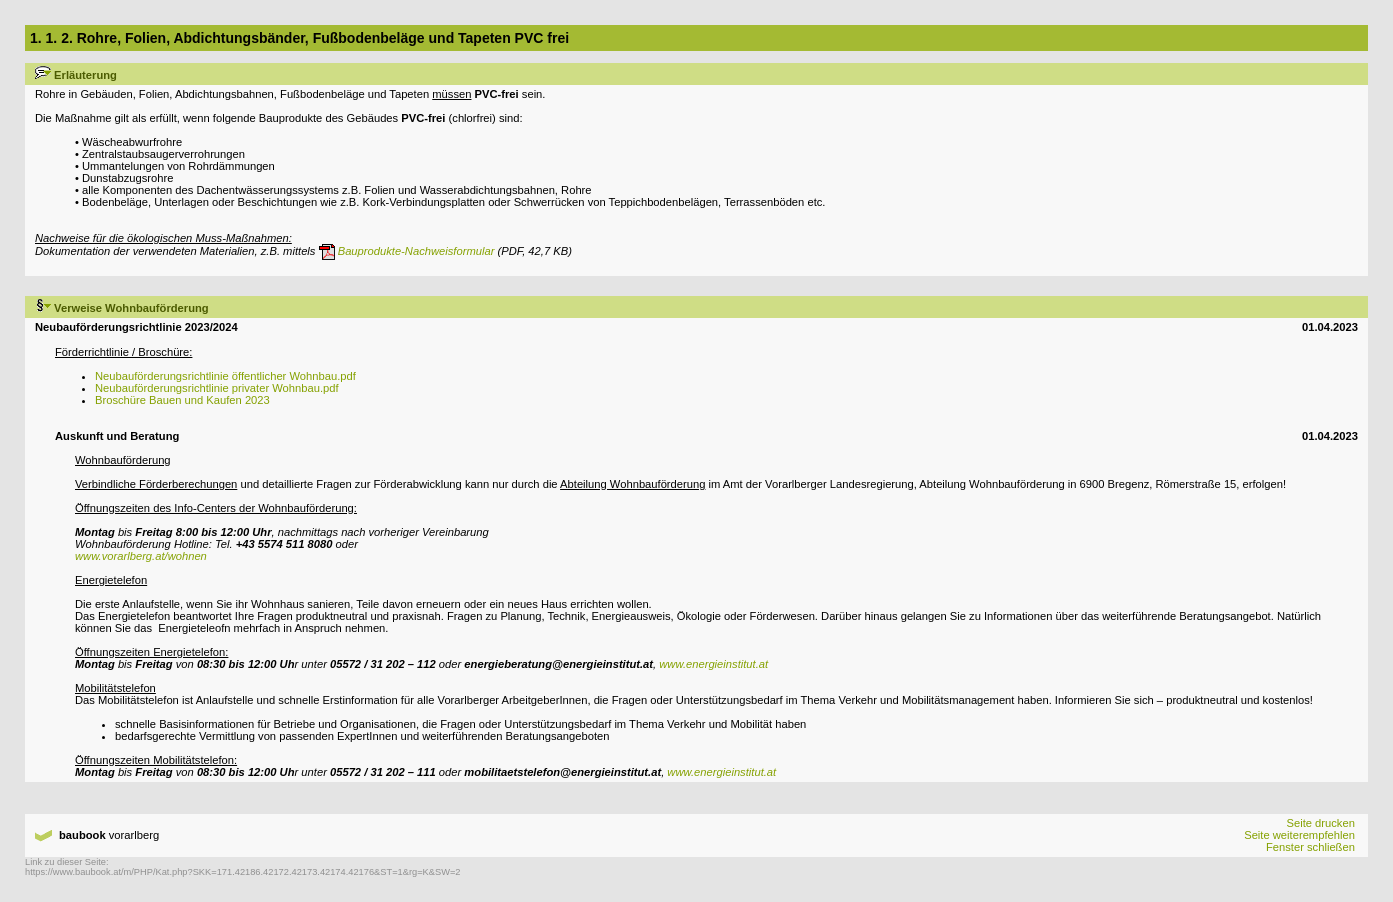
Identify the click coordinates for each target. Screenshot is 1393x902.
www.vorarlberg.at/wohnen (141, 556)
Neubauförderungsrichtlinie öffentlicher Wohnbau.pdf (225, 376)
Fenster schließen (1310, 847)
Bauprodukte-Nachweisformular (407, 251)
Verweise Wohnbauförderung (122, 308)
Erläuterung (76, 75)
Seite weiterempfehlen (1299, 835)
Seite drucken (1320, 823)
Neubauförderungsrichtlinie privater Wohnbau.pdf (217, 388)
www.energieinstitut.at (713, 664)
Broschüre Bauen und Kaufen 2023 (182, 400)
